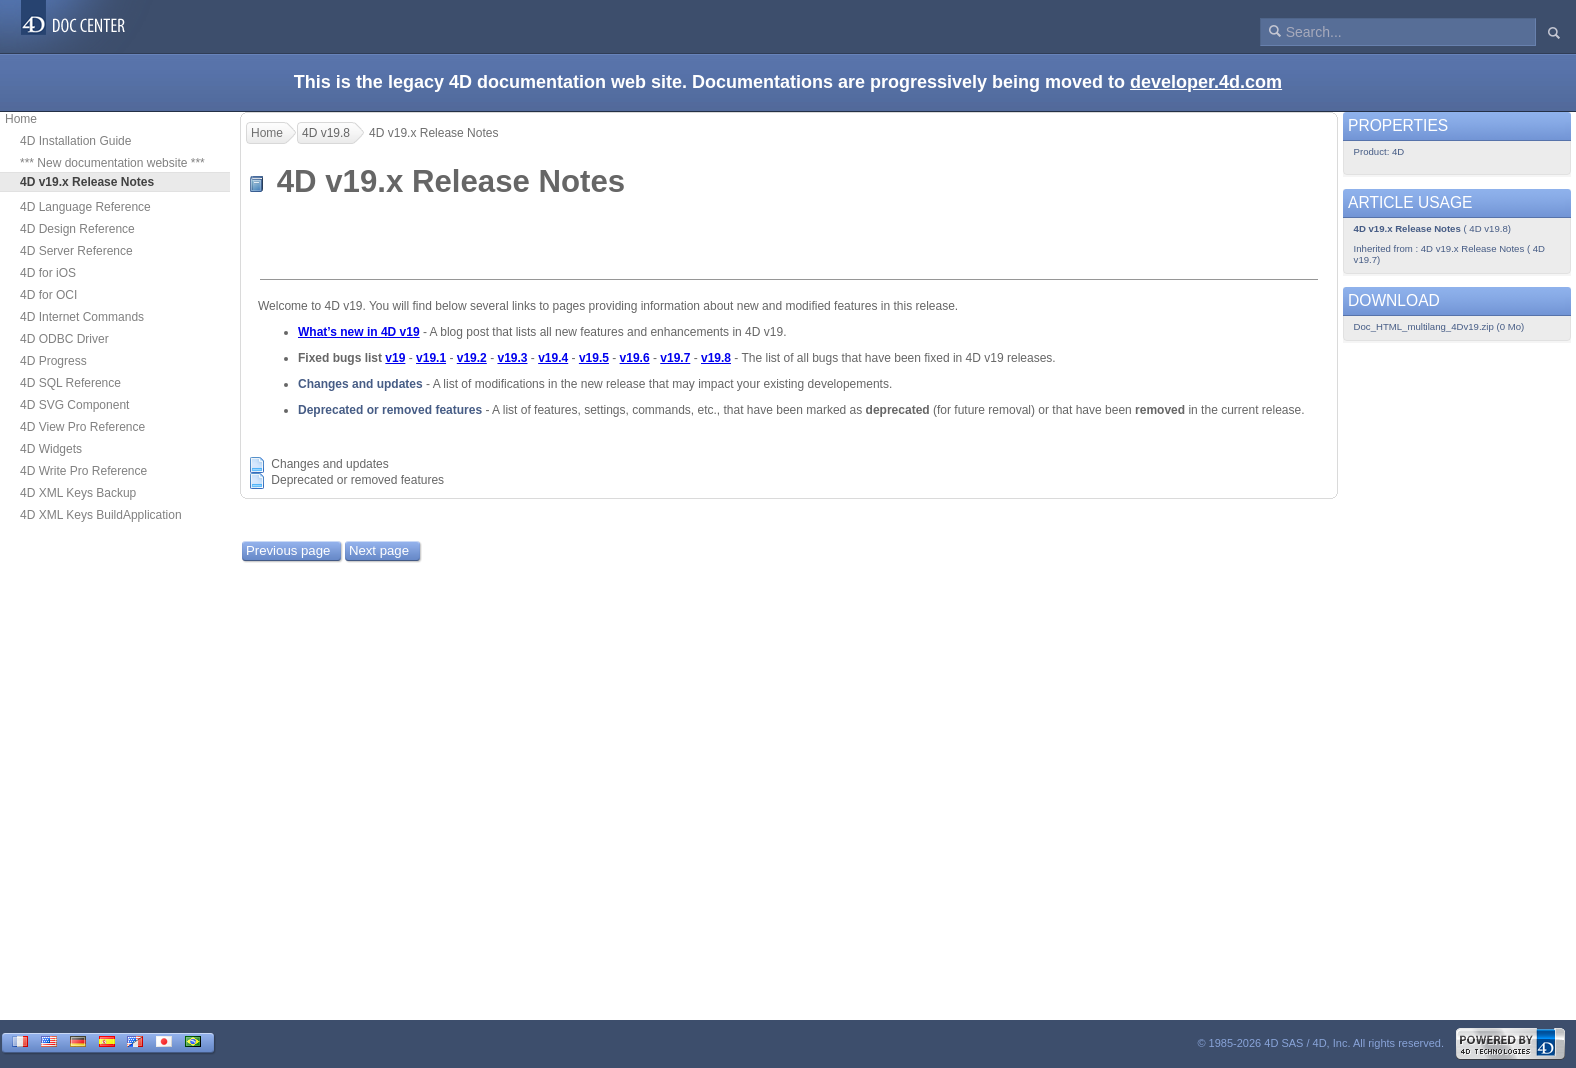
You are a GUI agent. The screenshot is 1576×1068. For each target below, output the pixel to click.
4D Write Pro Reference (83, 471)
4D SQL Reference (70, 383)
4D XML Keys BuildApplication (101, 515)
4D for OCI (48, 295)
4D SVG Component (74, 405)
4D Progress (53, 361)
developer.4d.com (1206, 82)
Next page (379, 550)
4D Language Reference (85, 207)
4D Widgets (51, 449)
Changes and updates (360, 384)
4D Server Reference (76, 251)
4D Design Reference (77, 229)
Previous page (288, 550)
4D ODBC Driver (64, 339)
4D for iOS (48, 273)
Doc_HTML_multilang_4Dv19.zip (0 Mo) (1439, 326)
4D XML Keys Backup (78, 493)
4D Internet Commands (82, 317)
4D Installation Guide (75, 141)
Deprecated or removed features (390, 410)
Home (21, 119)
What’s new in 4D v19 (359, 332)
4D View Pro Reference (82, 427)
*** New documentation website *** (112, 163)
